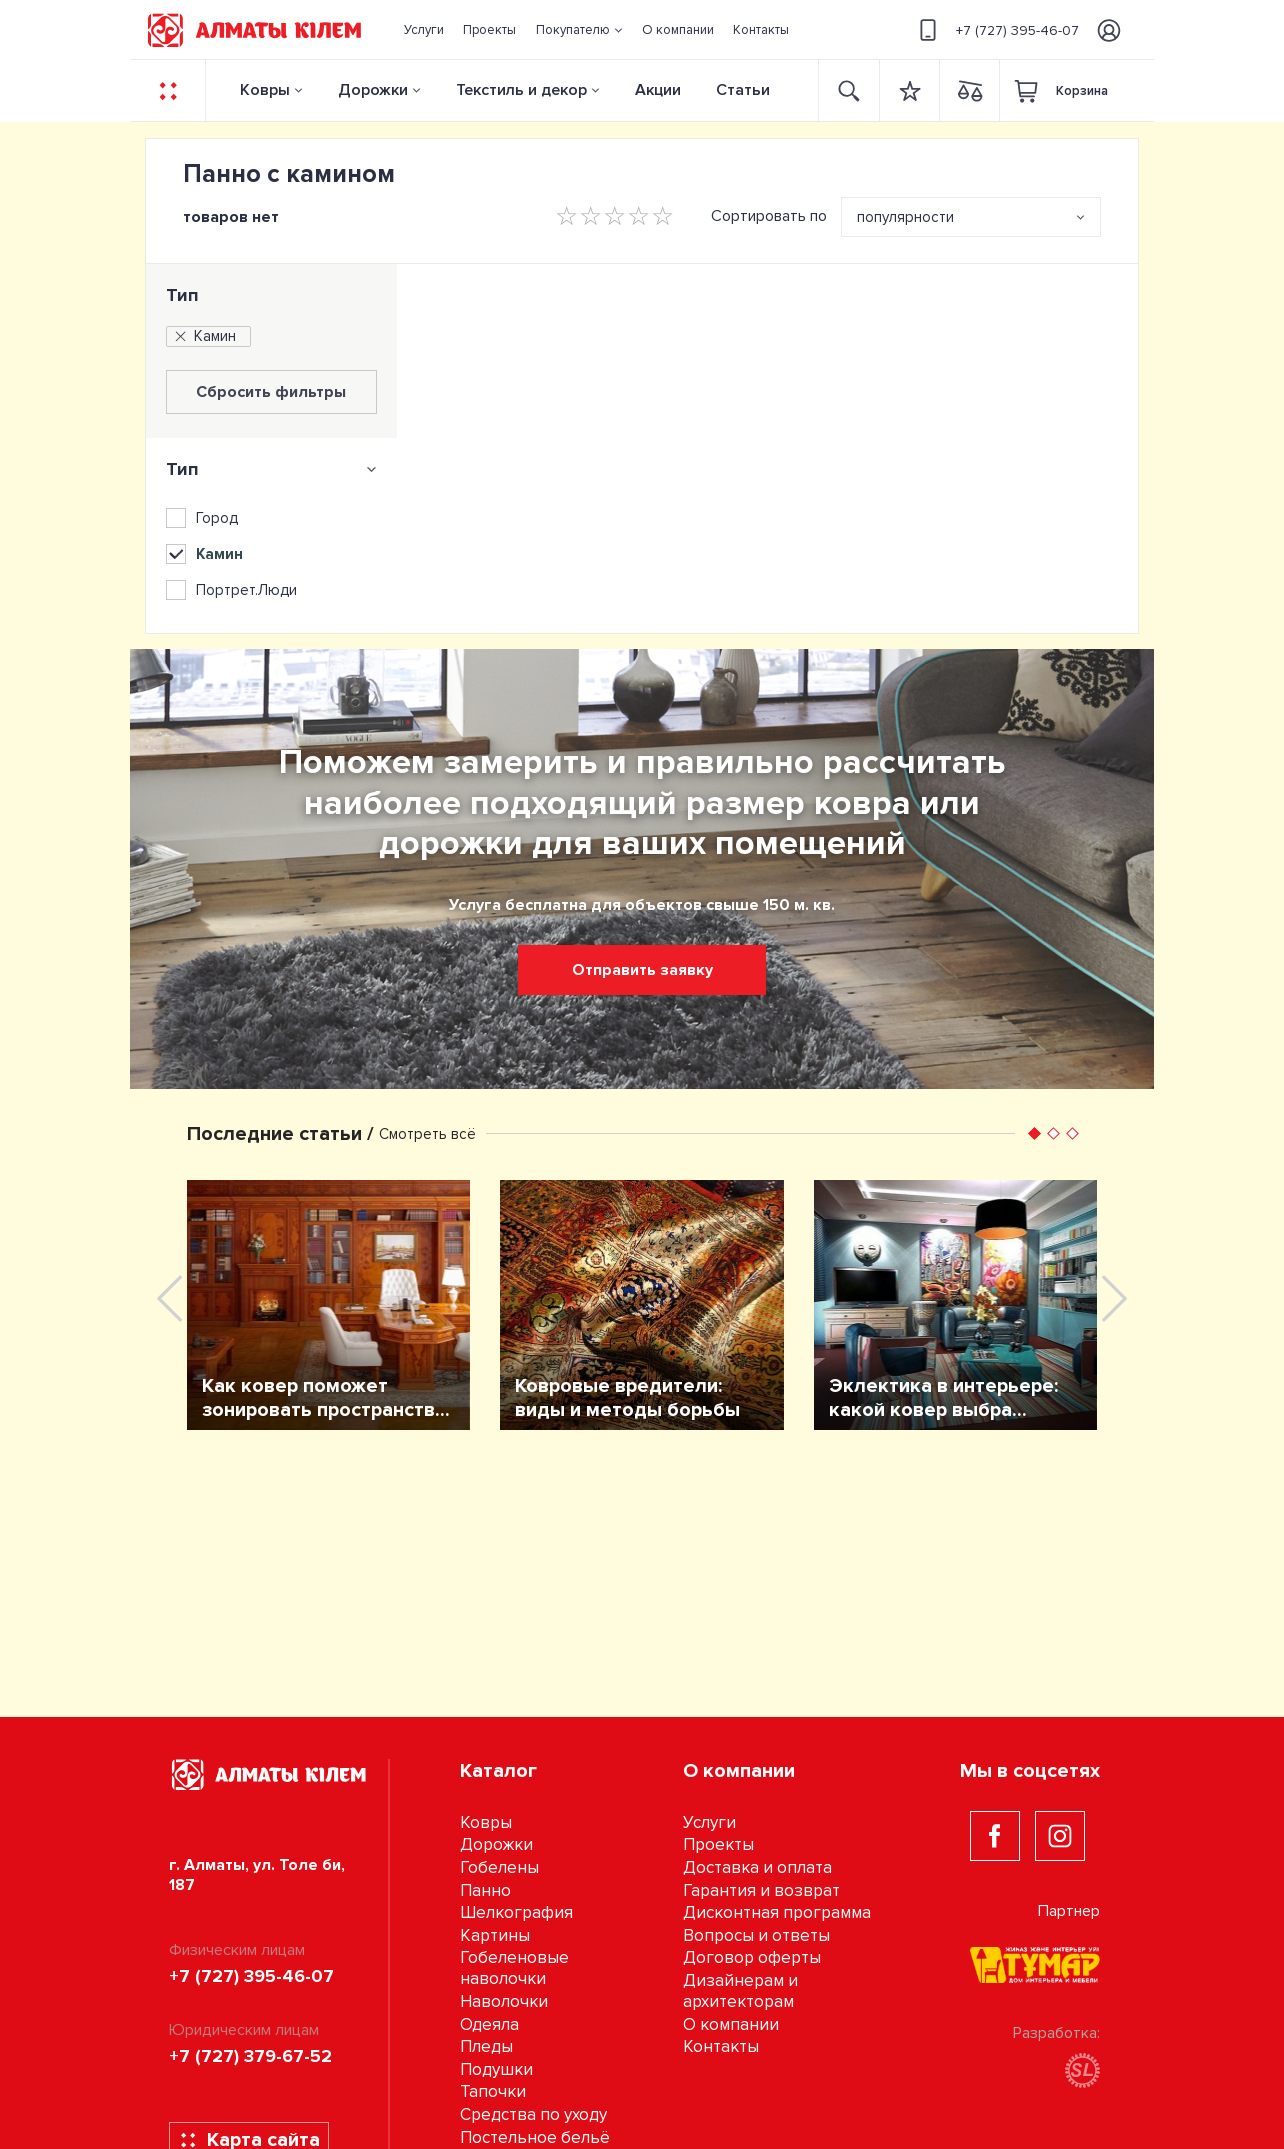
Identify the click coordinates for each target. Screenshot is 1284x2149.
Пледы (486, 2046)
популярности (905, 217)
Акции (658, 90)
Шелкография (516, 1912)
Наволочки (504, 2001)
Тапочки (493, 2091)
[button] (579, 30)
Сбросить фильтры (271, 392)
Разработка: (1056, 2055)
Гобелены (499, 1867)
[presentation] (169, 1298)
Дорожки (373, 90)
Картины (495, 1935)
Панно (485, 1890)
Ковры (265, 90)
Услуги (709, 1822)
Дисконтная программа (777, 1912)
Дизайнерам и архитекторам (740, 1991)
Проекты (718, 1844)
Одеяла (489, 2024)
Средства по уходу (533, 2114)
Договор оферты (752, 1957)
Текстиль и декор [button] (521, 90)
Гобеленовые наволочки (514, 1968)
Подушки (496, 2069)
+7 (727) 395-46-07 (996, 30)
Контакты (721, 2046)
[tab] (271, 469)
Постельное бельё (535, 2137)
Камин (204, 336)
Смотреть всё (427, 1134)
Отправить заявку (642, 970)
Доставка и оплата (757, 1867)
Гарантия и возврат (761, 1890)
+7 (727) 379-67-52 (250, 2056)
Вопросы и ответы (756, 1935)
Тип (182, 295)
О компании (731, 2024)
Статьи (743, 90)
